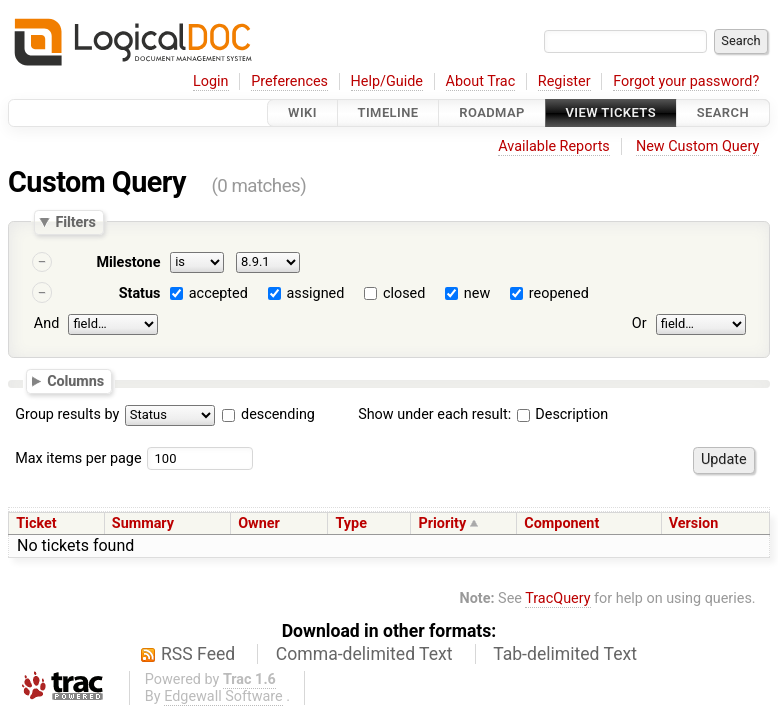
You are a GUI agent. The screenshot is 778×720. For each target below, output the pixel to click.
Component (561, 523)
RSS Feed (198, 654)
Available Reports (554, 146)
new (477, 293)
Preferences (289, 81)
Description (562, 414)
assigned (315, 293)
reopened (559, 293)
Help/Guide (387, 81)
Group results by (67, 414)
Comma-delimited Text (364, 654)
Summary (143, 523)
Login (211, 81)
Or (639, 323)
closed (404, 293)
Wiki (302, 112)
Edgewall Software (223, 696)
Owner (259, 523)
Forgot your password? (686, 81)
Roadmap (492, 112)
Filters (75, 222)
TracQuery (557, 598)
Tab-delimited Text (565, 654)
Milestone (128, 262)
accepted (218, 293)
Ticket (36, 523)
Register (564, 81)
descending (278, 414)
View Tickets (611, 112)
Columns (75, 380)
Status (140, 293)
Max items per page (78, 458)
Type (350, 523)
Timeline (388, 112)
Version (694, 523)
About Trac (481, 81)
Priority (442, 523)
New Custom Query (697, 146)
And (46, 323)
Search (723, 112)
